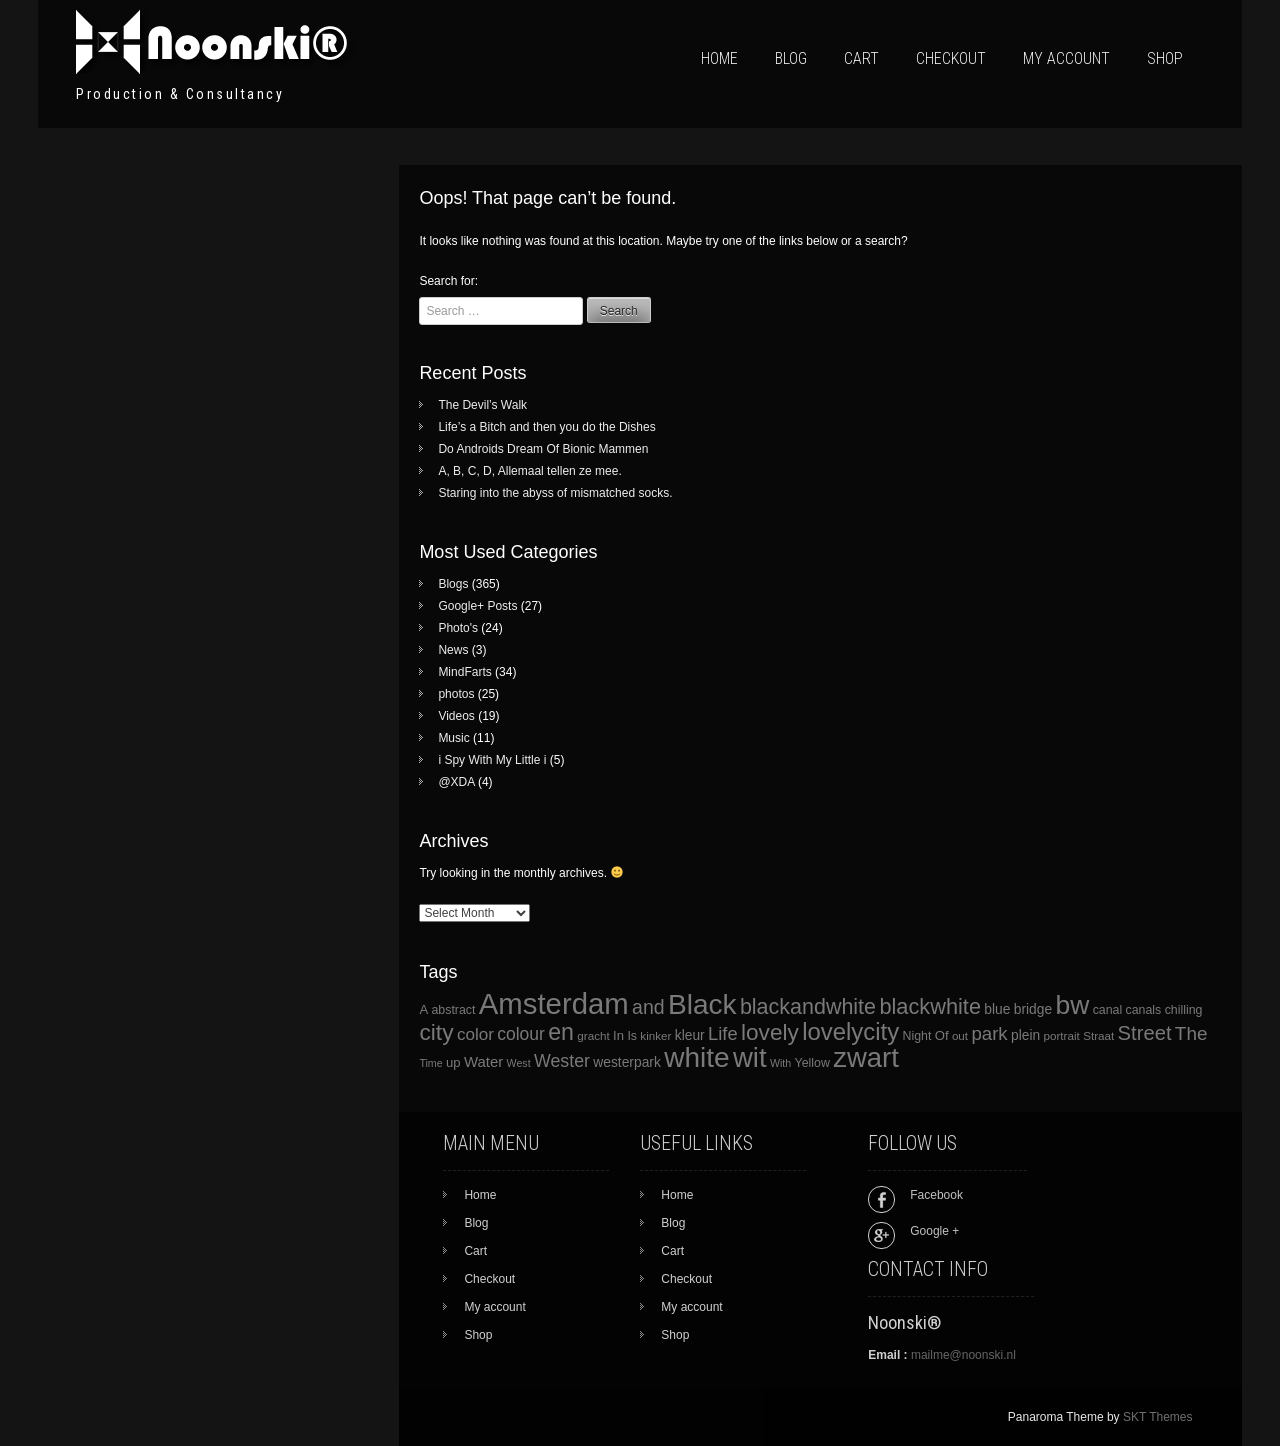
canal (1108, 1010)
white (696, 1057)
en (561, 1032)
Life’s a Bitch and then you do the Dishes (546, 427)
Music (453, 738)
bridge (1033, 1009)
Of (942, 1035)
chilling (1184, 1010)
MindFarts (464, 672)
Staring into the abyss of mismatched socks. (555, 493)
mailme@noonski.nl (963, 1355)
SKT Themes (1158, 1417)
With (780, 1063)
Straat (1098, 1035)
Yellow (812, 1063)
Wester (562, 1061)
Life (723, 1033)
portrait (1062, 1035)
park (989, 1033)
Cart (861, 58)
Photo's (458, 628)
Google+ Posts (477, 606)
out (960, 1035)
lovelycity (850, 1031)
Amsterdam (554, 1003)
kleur (690, 1035)
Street (1145, 1033)
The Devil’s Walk (482, 405)
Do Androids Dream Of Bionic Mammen (543, 449)
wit (750, 1057)
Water (483, 1061)
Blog (791, 58)
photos (456, 694)
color (475, 1034)
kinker (655, 1035)
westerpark (626, 1062)
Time (430, 1063)
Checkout (951, 58)
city (436, 1032)
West (519, 1063)
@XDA (456, 782)
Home (719, 58)
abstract (453, 1010)
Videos (456, 716)
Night (917, 1036)
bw (1072, 1005)
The (1191, 1033)
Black (702, 1004)
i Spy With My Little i (492, 760)
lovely (770, 1032)
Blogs (453, 584)
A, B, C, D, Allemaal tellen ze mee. (529, 471)
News (453, 650)
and (648, 1007)
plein (1025, 1035)
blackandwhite (808, 1007)
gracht (593, 1035)
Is (632, 1036)
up (453, 1062)
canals (1144, 1010)
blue (997, 1009)
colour (521, 1034)
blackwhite (930, 1006)
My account (1066, 58)
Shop (1165, 58)
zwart (866, 1057)
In (618, 1035)
